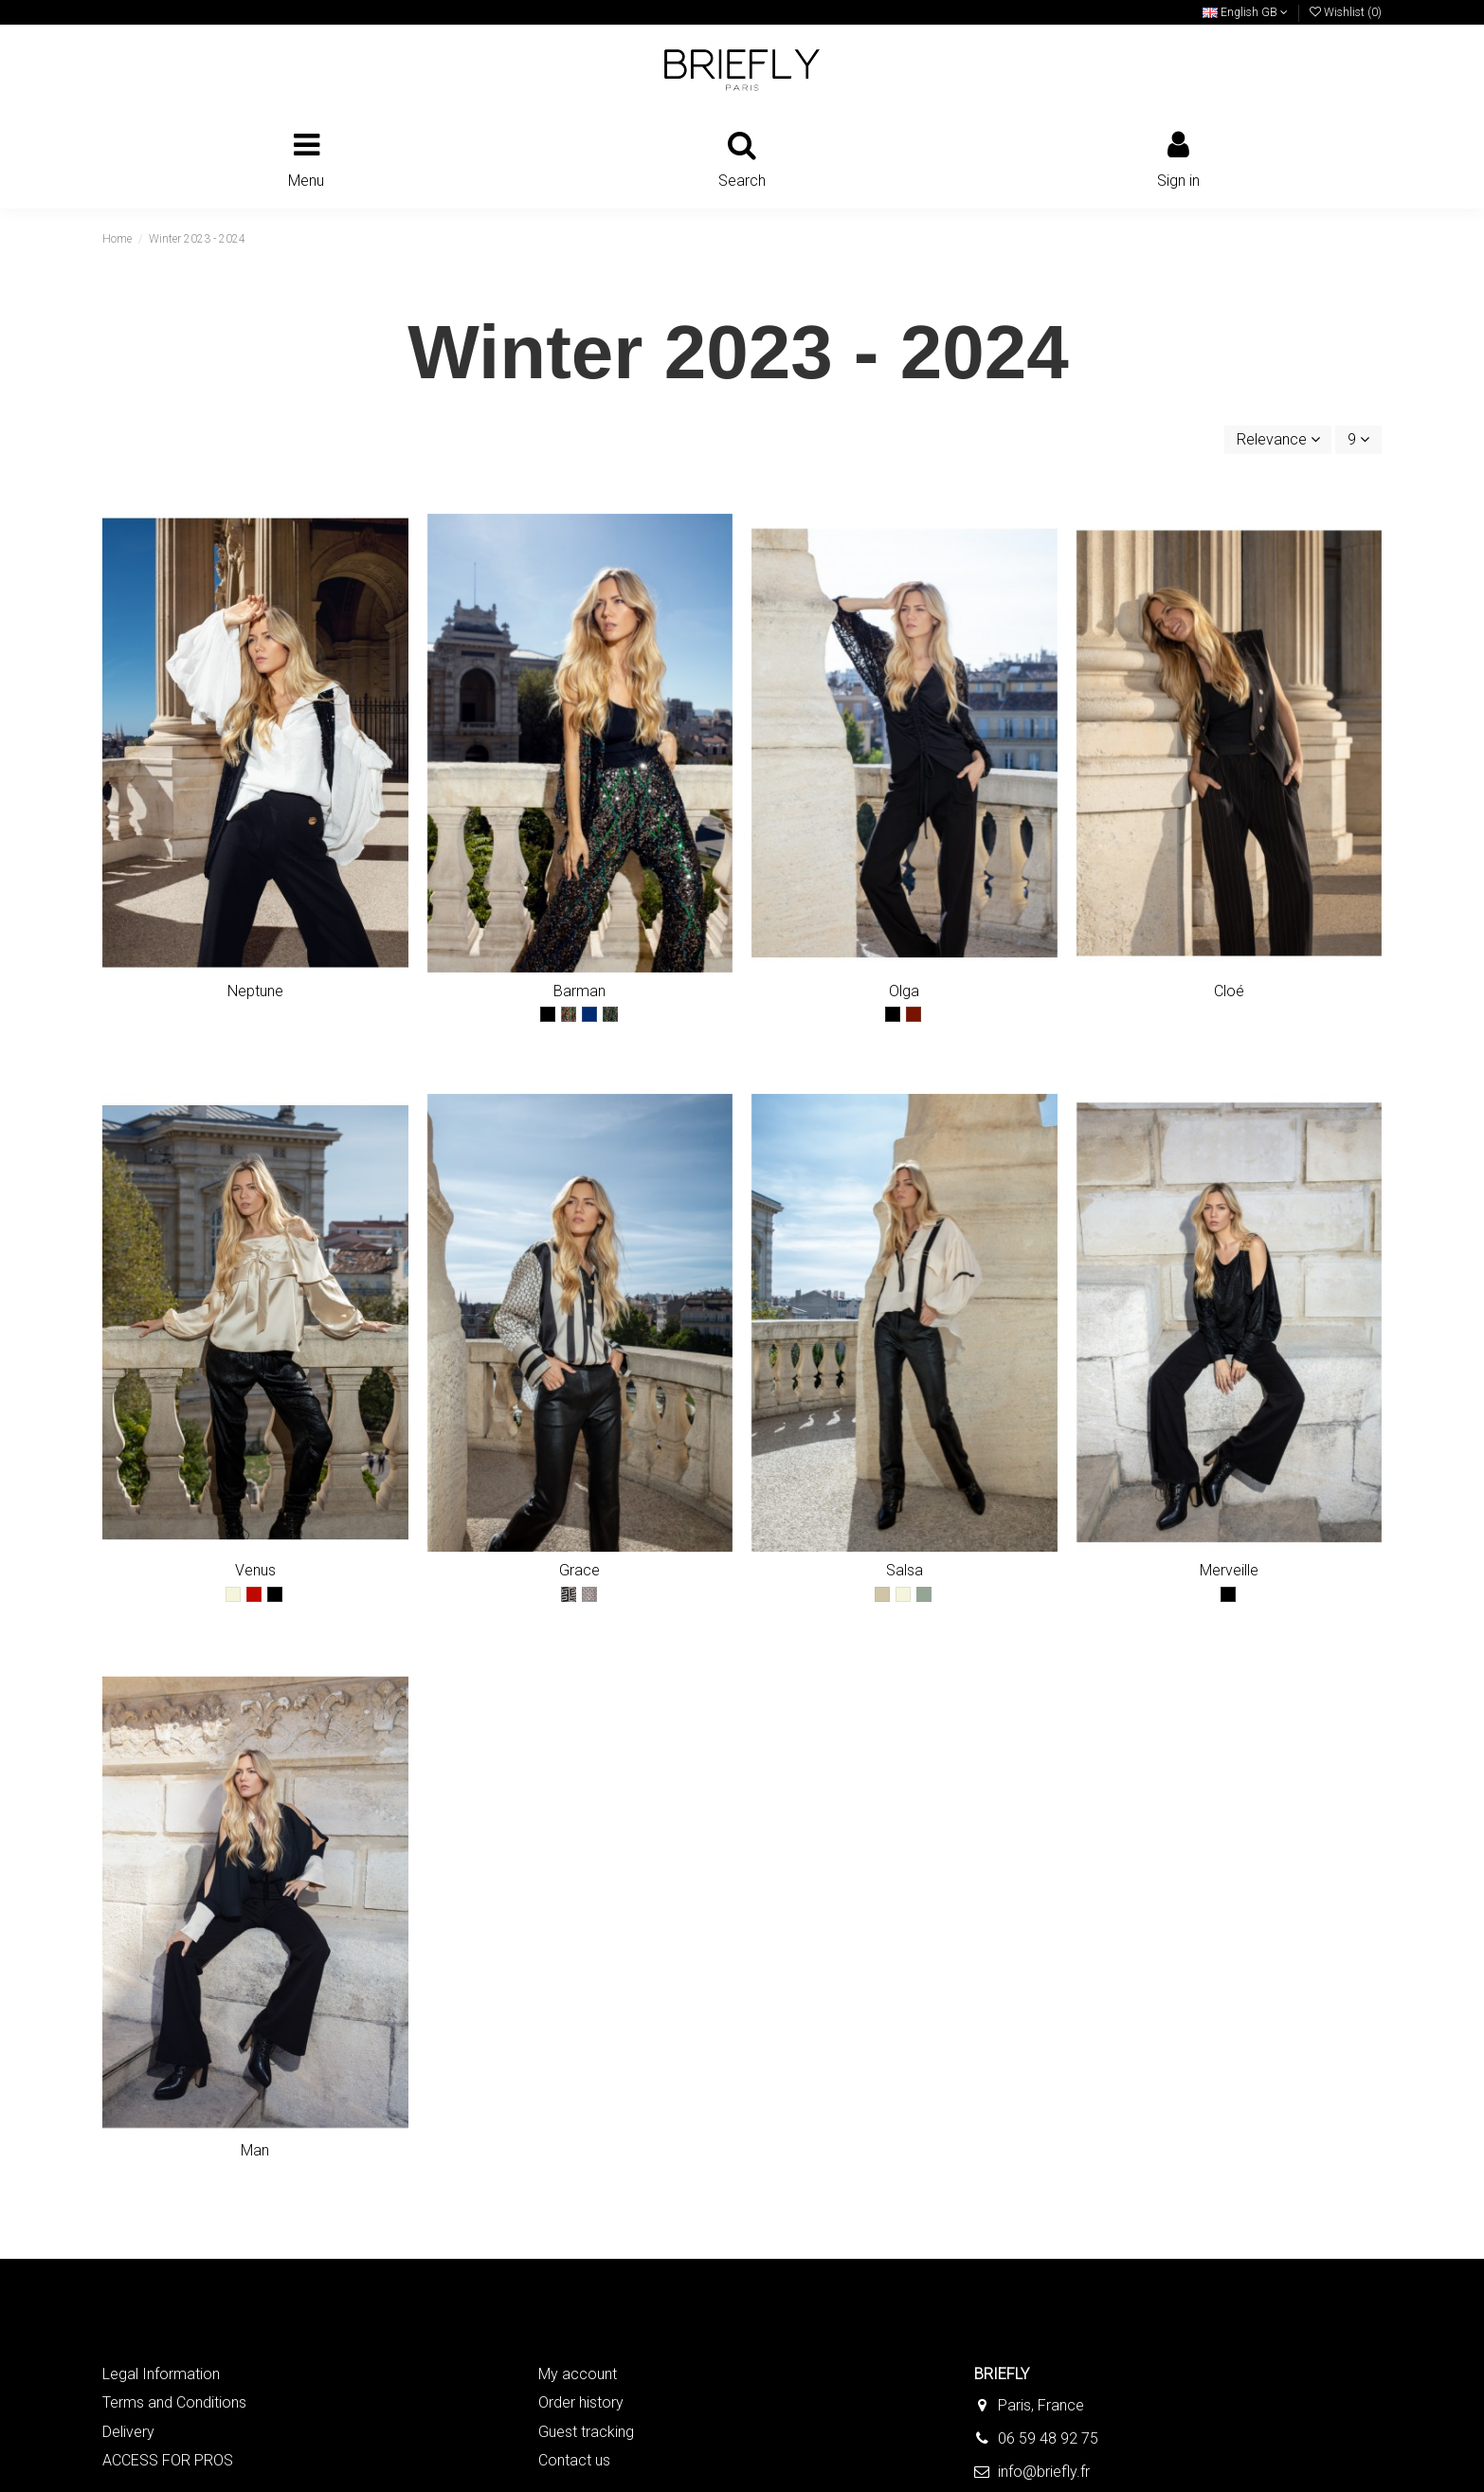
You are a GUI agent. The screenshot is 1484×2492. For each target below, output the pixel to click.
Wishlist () (1346, 12)
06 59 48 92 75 (1048, 2438)
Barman (579, 991)
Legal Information (161, 2374)
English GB (1245, 12)
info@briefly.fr (1044, 2472)
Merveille (1229, 1570)
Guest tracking (586, 2432)
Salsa (904, 1570)
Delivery (128, 2432)
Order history (581, 2402)
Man (255, 2150)
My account (577, 2374)
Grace (579, 1570)
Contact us (574, 2460)
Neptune (255, 991)
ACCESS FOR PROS (167, 2460)
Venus (255, 1570)
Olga (904, 991)
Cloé (1229, 991)
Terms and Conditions (174, 2402)
